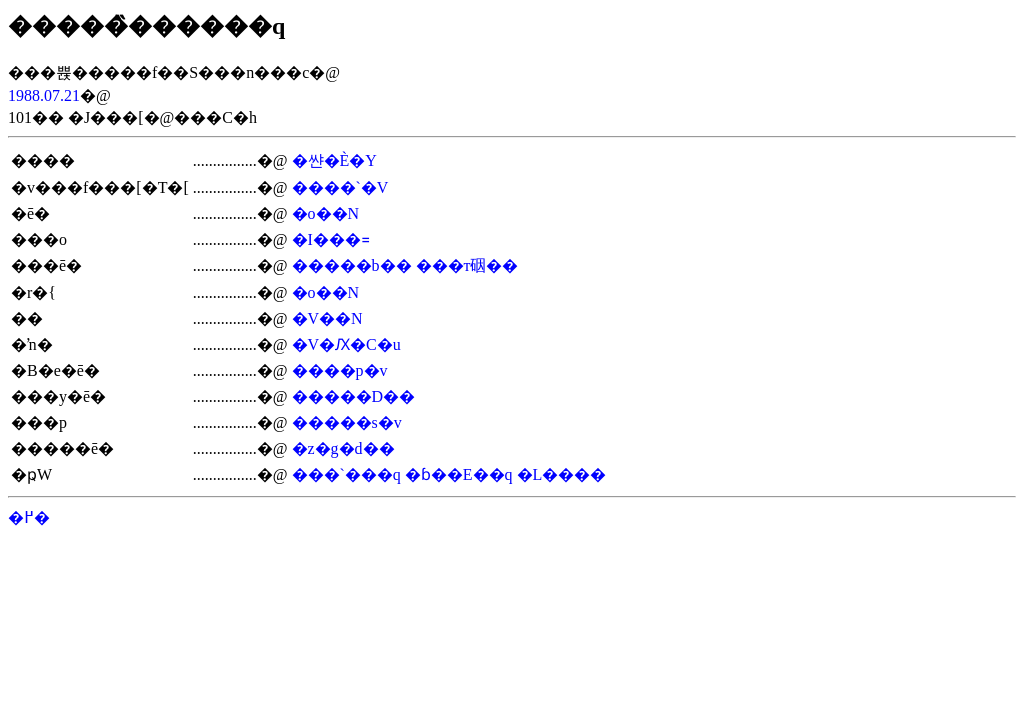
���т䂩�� (467, 265)
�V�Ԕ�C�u (346, 344)
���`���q (346, 474)
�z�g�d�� (343, 448)
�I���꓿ (331, 239)
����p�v (340, 370)
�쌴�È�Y (334, 160)
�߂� (29, 517)
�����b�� (352, 265)
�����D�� (354, 396)
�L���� (562, 474)
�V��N (327, 318)
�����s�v (347, 422)
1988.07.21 (44, 95)
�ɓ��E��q (459, 474)
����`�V (340, 187)
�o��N (326, 213)
